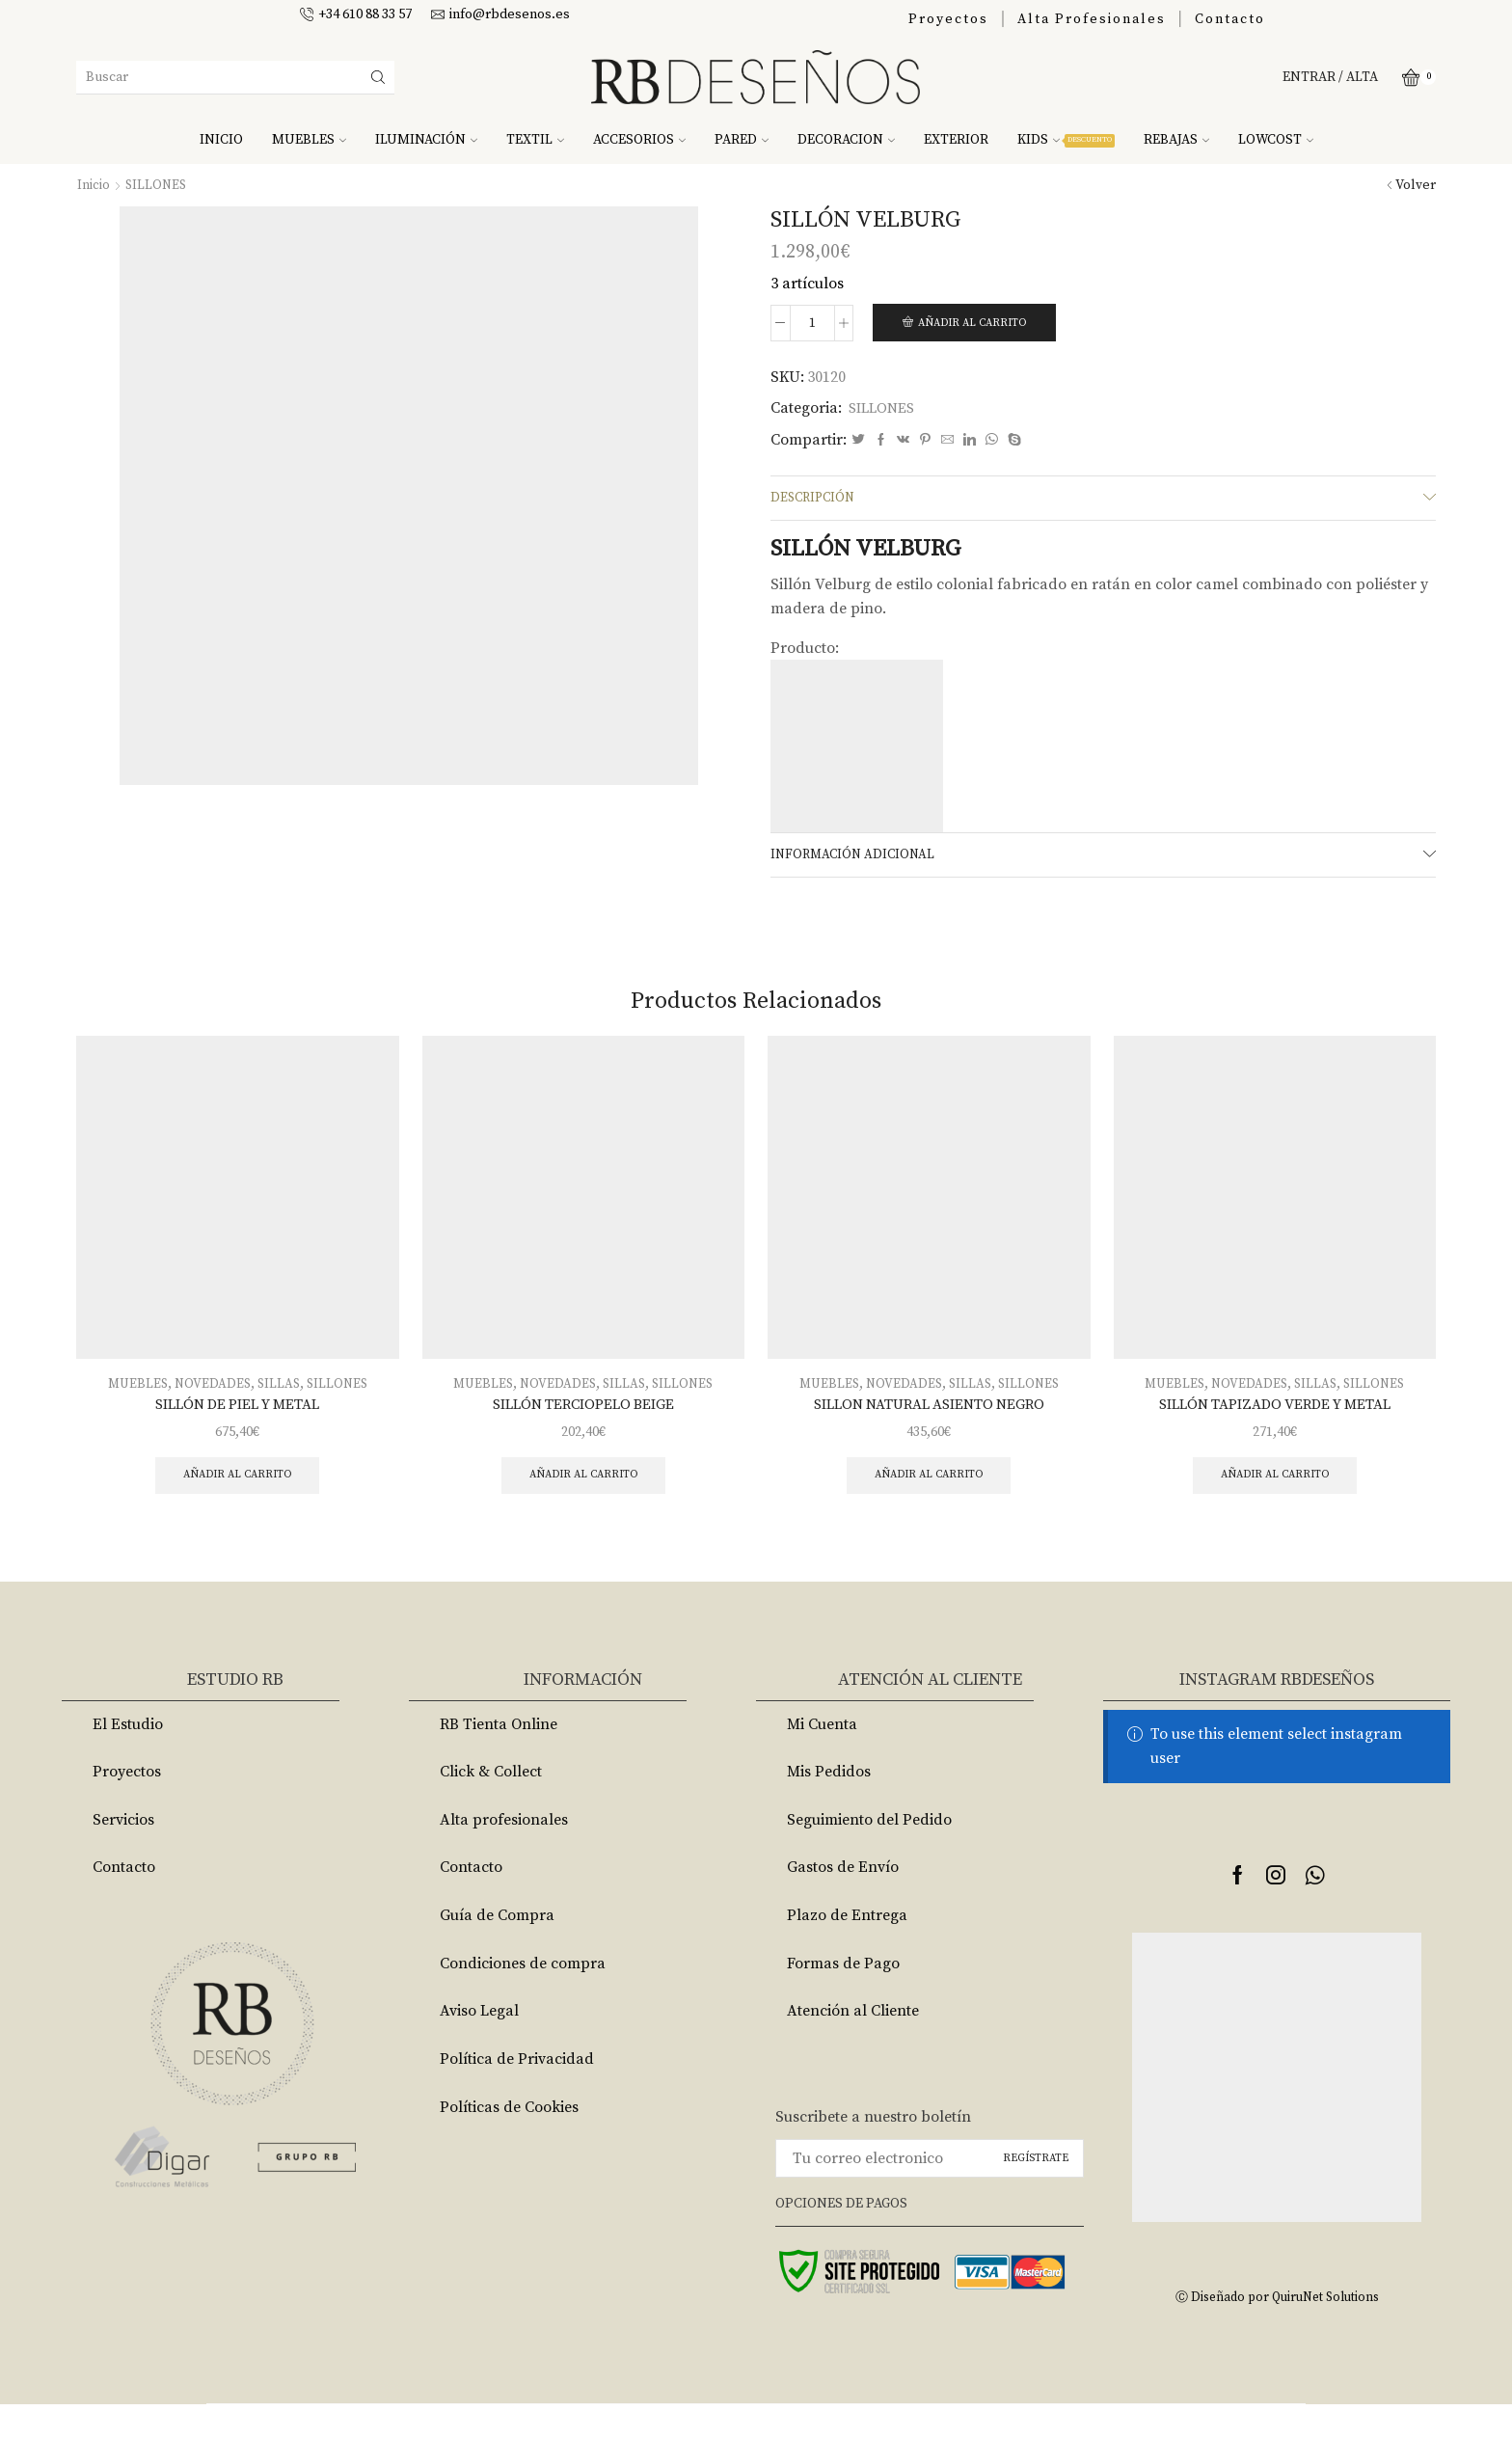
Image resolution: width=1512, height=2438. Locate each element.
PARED (742, 140)
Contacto (1230, 19)
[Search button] (378, 77)
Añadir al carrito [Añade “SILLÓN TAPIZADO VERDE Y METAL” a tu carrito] (1274, 1484)
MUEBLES (309, 140)
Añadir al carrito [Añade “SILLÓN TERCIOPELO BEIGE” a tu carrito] (583, 1484)
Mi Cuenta (822, 1757)
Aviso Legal (479, 2044)
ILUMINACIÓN (426, 140)
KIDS (1066, 140)
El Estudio (128, 1757)
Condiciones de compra (523, 1997)
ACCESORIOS (639, 140)
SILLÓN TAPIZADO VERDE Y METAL (1275, 1412)
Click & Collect (491, 1805)
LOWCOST (1275, 140)
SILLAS (279, 1390)
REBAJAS (1176, 140)
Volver (1415, 185)
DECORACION (846, 140)
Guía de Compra (497, 1949)
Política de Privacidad (517, 2092)
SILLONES (157, 185)
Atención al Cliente (853, 2044)
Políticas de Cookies (509, 2140)
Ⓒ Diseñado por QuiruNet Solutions (1277, 2331)
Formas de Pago (843, 1997)
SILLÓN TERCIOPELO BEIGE (583, 1412)
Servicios (123, 1853)
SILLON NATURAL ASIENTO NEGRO (928, 1412)
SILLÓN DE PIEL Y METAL (238, 1412)
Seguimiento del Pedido (869, 1853)
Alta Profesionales (1091, 19)
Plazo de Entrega (847, 1949)
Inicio (93, 185)
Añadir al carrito (977, 323)
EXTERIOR (956, 140)
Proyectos (948, 19)
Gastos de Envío (843, 1900)
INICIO (221, 140)
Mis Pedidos (829, 1805)
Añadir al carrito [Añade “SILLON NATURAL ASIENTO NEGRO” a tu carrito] (929, 1484)
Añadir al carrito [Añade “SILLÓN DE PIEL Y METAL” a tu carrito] (237, 1484)
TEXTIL (535, 140)
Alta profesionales (504, 1853)
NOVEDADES (212, 1390)
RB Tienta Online (498, 1757)
